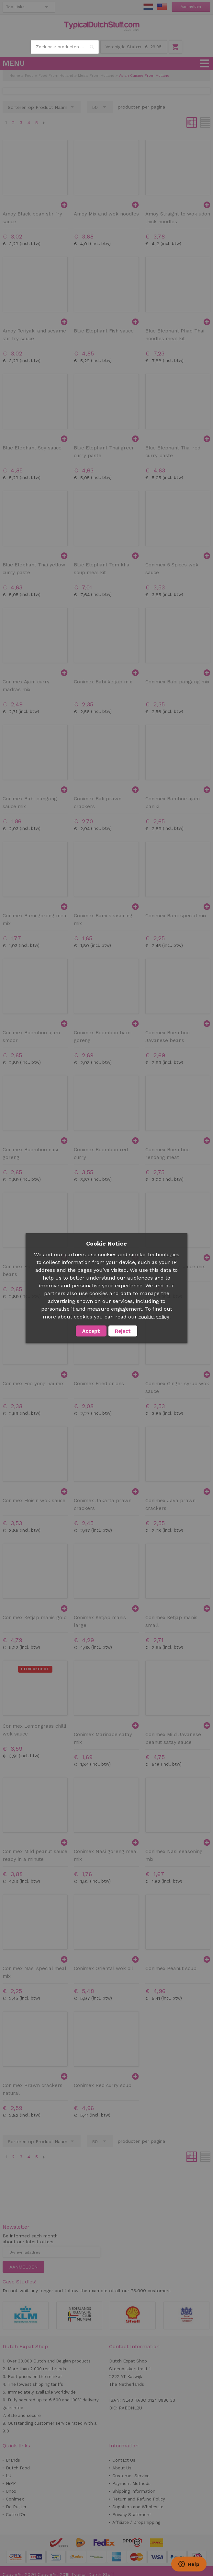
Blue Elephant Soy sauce (32, 448)
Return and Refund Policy (138, 2499)
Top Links (15, 7)
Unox (11, 2491)
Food (29, 76)
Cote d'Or (16, 2514)
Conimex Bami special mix (176, 916)
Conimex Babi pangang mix (177, 682)
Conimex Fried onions (99, 1384)
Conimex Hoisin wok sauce (34, 1500)
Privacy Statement (131, 2514)
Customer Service (131, 2475)
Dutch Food (18, 2468)
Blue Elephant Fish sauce (104, 331)
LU (8, 2475)
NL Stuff (148, 7)
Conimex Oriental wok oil (103, 1968)
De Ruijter (16, 2506)
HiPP (11, 2483)
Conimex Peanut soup (170, 1968)
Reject (123, 1331)
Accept (91, 1331)
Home (14, 76)
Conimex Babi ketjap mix (103, 682)
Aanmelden (191, 7)
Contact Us (123, 2460)
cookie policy (154, 1317)
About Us (121, 2468)
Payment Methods (131, 2483)
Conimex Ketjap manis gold (35, 1617)
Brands (13, 2460)
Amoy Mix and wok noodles (106, 214)
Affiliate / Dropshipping (136, 2522)
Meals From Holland (96, 76)
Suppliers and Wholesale (137, 2506)
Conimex (15, 2499)
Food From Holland (56, 76)
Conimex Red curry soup (102, 2085)
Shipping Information (133, 2491)
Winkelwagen (175, 47)
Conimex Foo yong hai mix (33, 1384)
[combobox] (65, 47)
